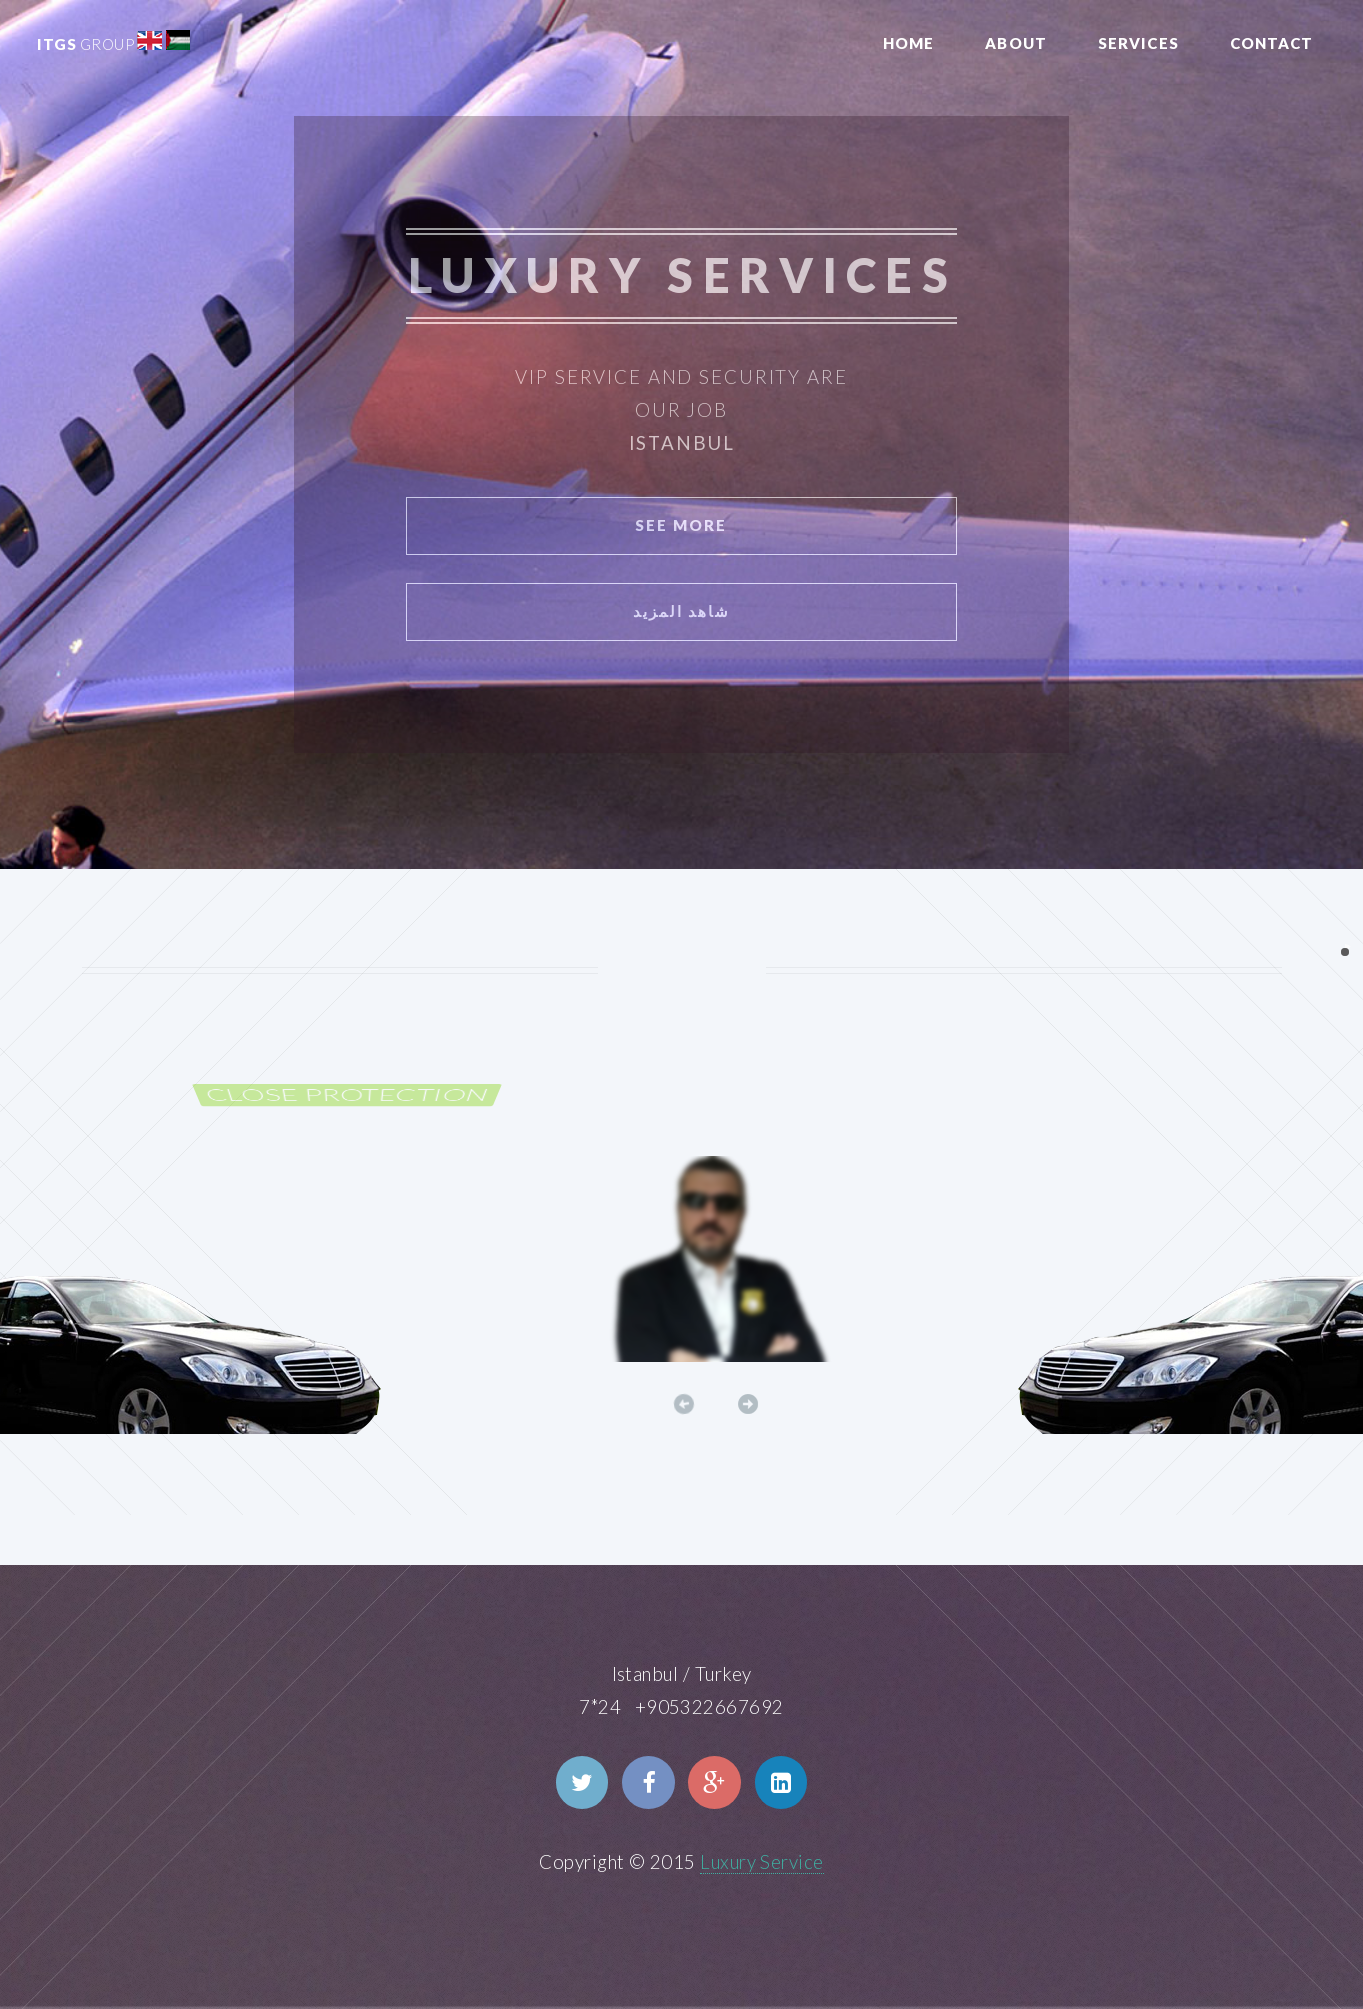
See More (681, 525)
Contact (1272, 43)
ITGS (85, 44)
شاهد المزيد (681, 611)
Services (1138, 43)
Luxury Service (762, 1862)
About (1016, 43)
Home (908, 43)
